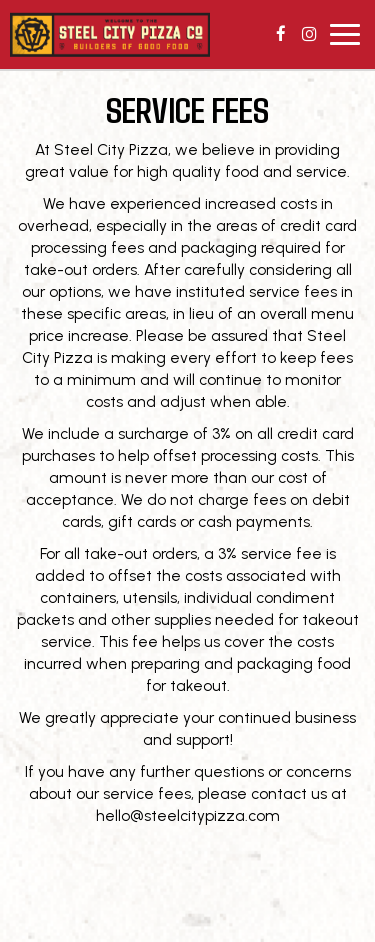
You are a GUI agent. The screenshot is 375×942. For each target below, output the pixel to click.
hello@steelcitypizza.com (188, 815)
